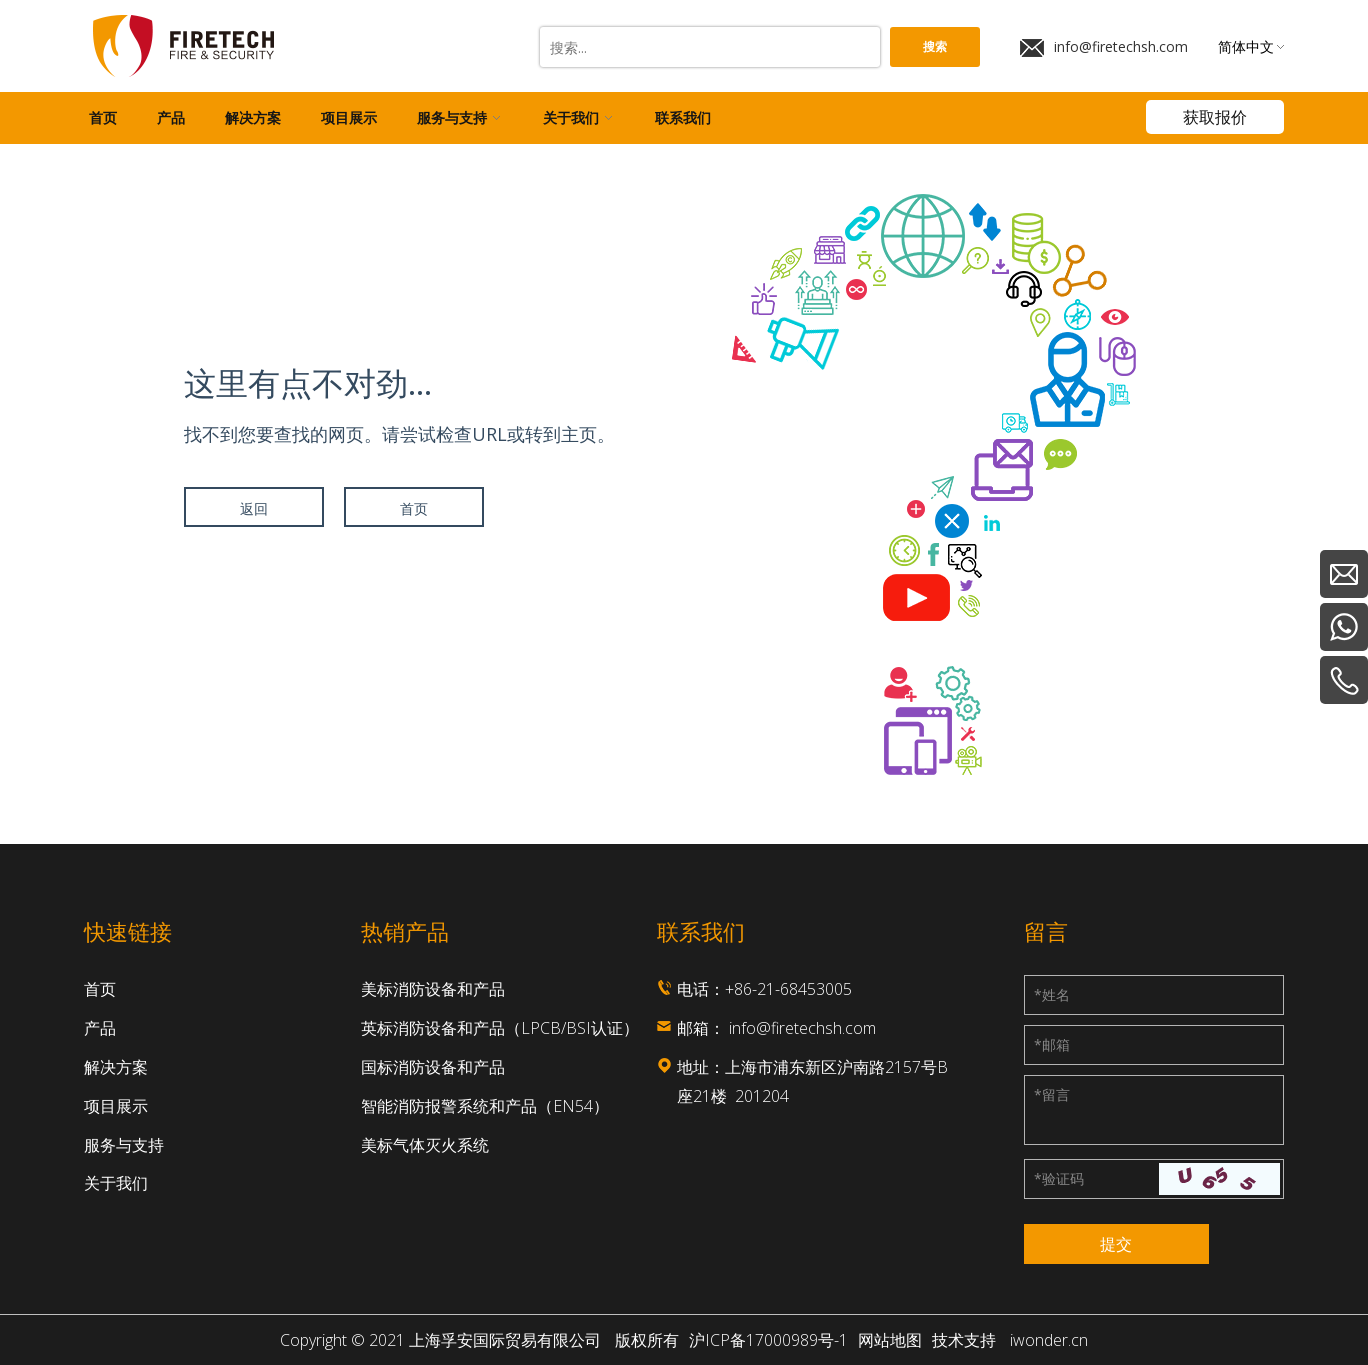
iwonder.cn (1049, 1340)
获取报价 (1215, 117)
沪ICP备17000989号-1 (768, 1340)
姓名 (1052, 994)
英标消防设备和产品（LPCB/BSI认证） (500, 1028)
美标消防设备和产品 (433, 989)
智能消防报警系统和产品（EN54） (485, 1106)
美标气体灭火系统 (425, 1145)
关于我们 (116, 1183)
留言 (1052, 1094)
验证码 (1059, 1178)
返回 (254, 508)
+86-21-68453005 (788, 989)
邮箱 (1052, 1044)
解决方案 (116, 1067)
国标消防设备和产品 (433, 1067)
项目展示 (116, 1106)
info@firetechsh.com (1104, 47)
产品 (100, 1028)
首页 (414, 508)
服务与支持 (124, 1145)
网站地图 (890, 1340)
